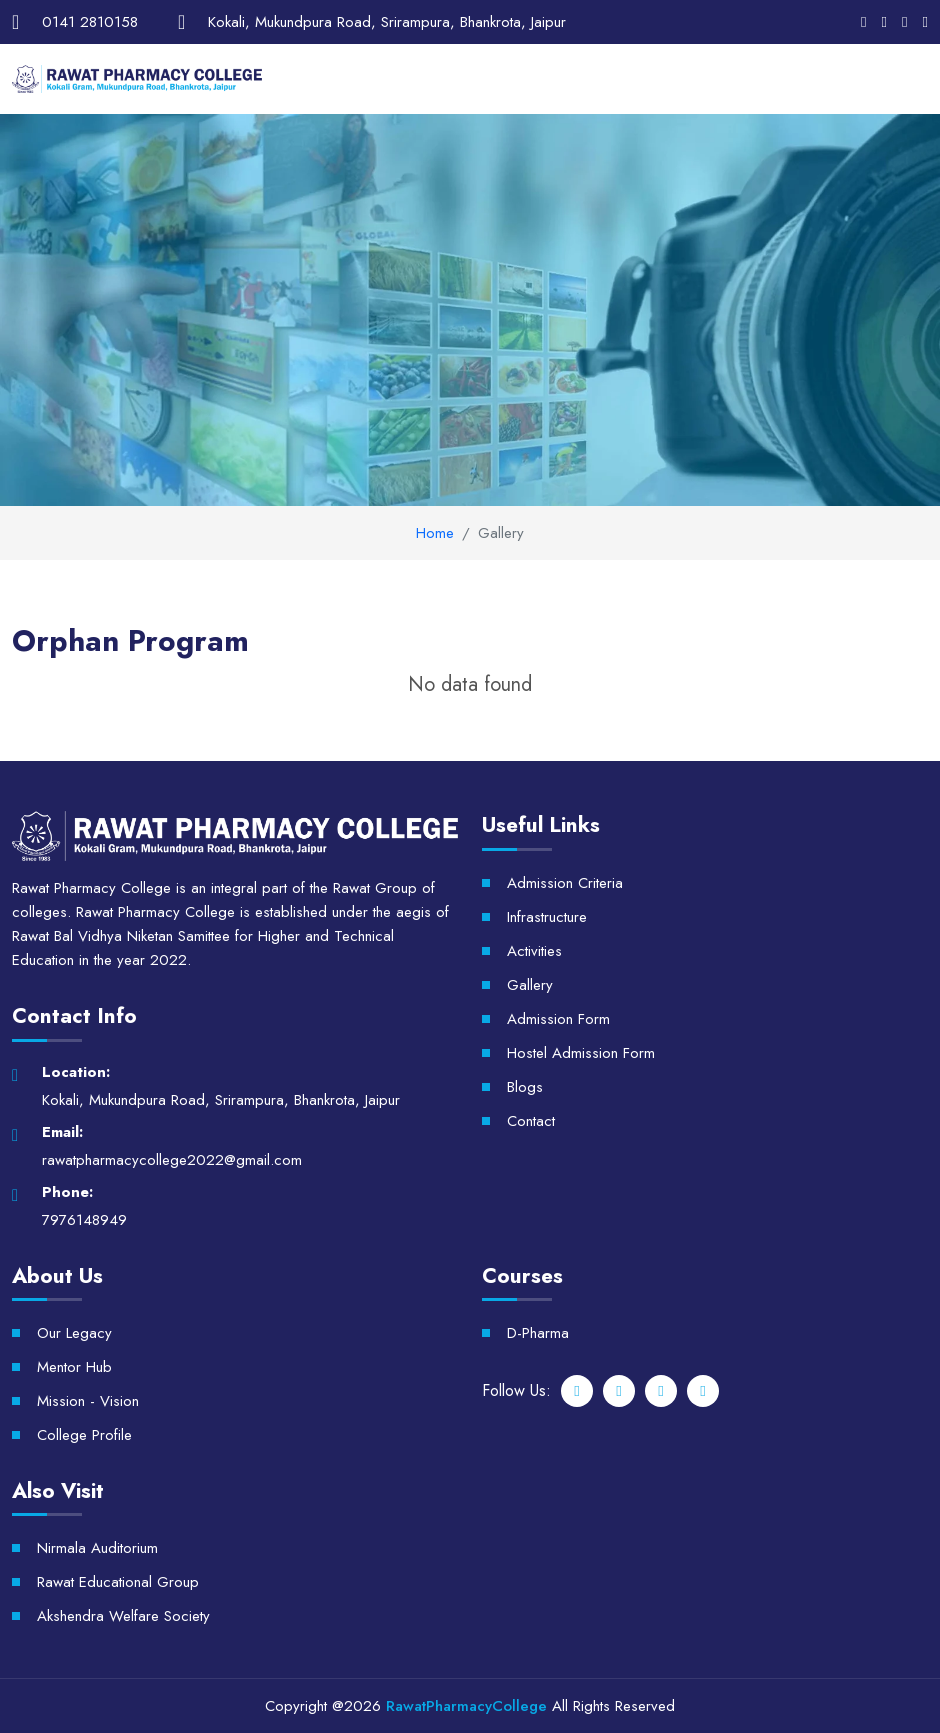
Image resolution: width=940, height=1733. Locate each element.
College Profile (84, 1435)
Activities (534, 951)
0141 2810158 (90, 22)
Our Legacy (74, 1333)
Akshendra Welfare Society (123, 1616)
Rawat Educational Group (118, 1582)
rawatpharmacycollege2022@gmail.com (172, 1160)
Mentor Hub (74, 1367)
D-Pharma (538, 1333)
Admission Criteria (565, 883)
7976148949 (84, 1220)
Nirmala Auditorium (97, 1548)
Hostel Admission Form (581, 1053)
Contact (531, 1121)
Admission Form (558, 1019)
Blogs (525, 1087)
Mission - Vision (88, 1401)
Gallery (530, 985)
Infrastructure (547, 917)
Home (435, 533)
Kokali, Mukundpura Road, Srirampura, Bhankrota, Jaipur (387, 22)
